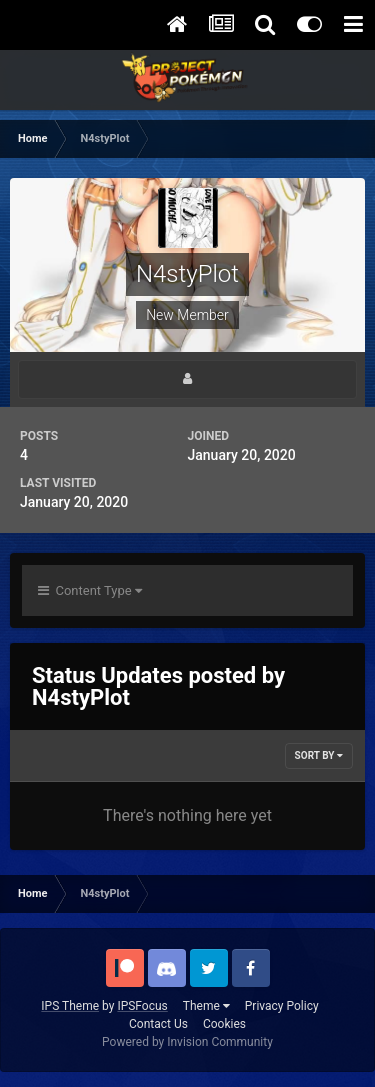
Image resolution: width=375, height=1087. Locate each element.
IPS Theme (70, 1006)
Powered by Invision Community (187, 1042)
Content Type (90, 590)
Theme (206, 1006)
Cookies (224, 1024)
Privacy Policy (282, 1006)
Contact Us (158, 1024)
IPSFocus (142, 1006)
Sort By (319, 755)
